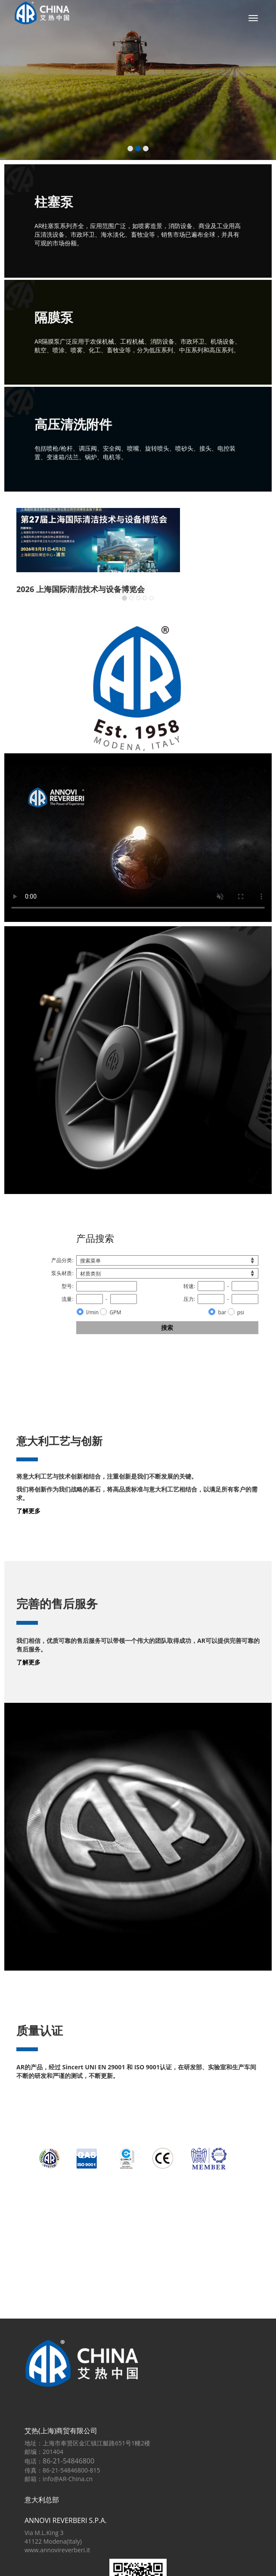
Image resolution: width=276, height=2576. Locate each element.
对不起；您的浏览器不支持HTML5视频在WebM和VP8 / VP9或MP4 (138, 841)
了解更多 (28, 1511)
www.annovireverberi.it (57, 2550)
